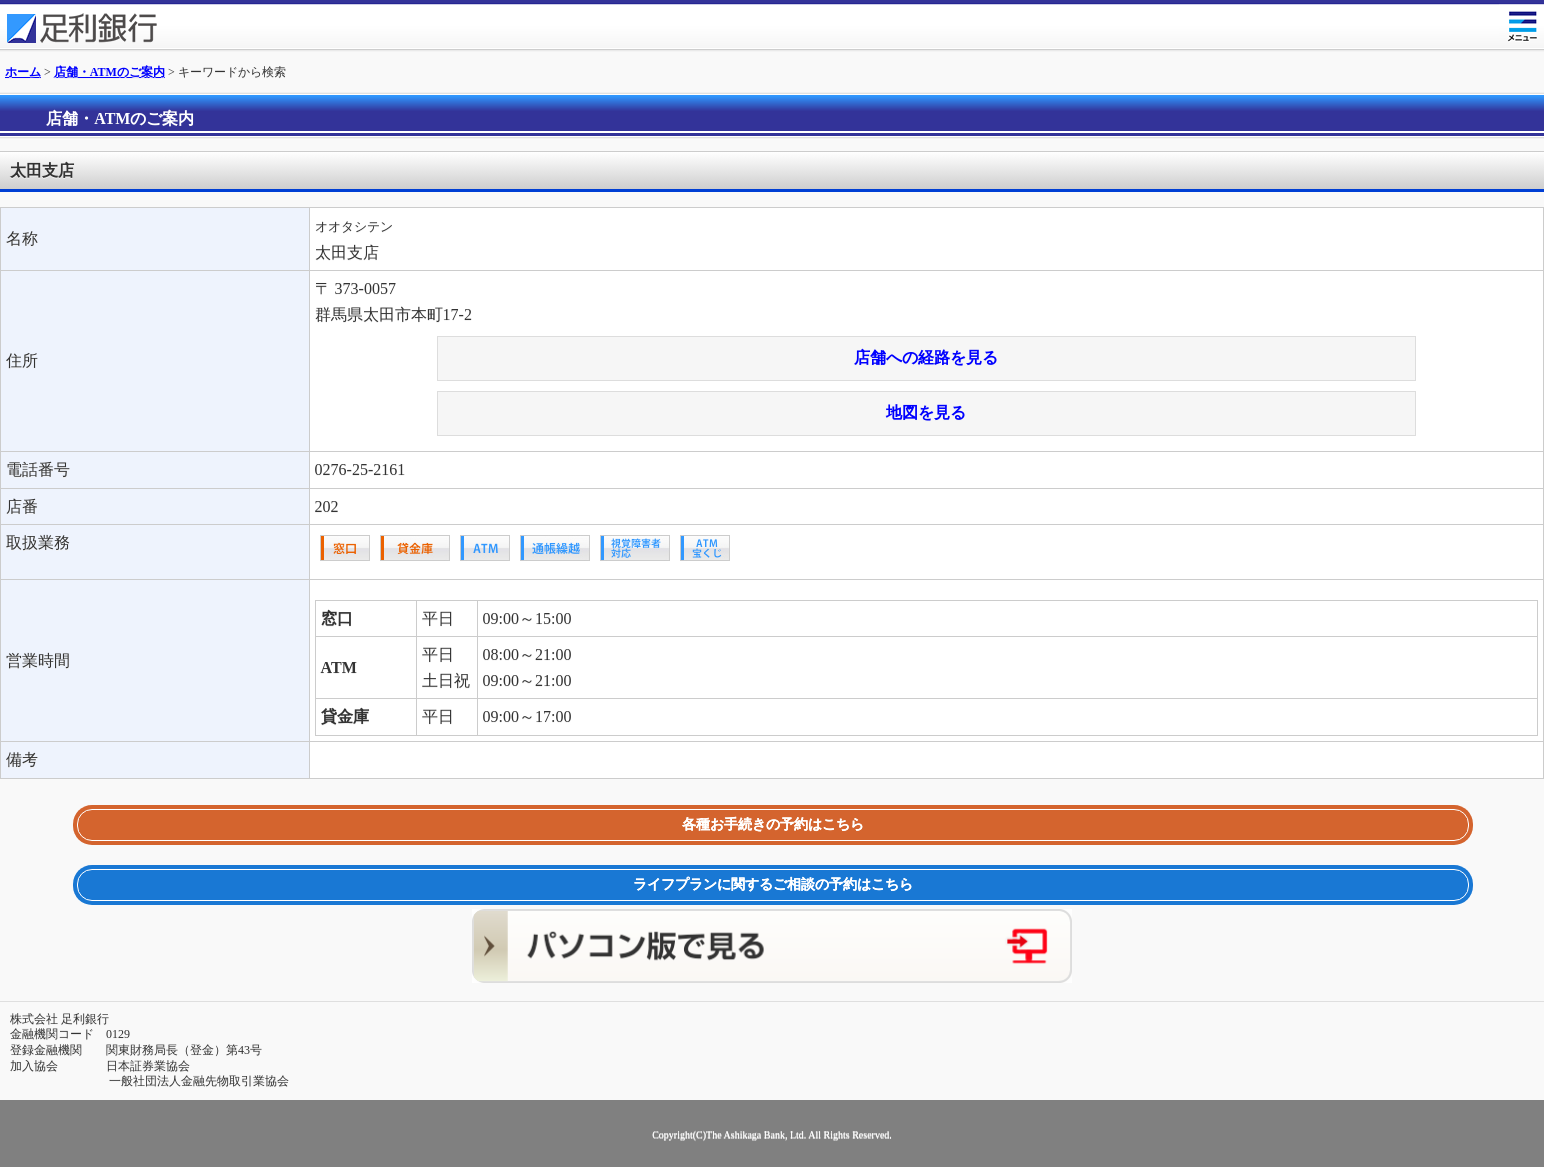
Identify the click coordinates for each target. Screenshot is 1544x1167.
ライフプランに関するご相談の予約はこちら (773, 884)
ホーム (23, 72)
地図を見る (926, 412)
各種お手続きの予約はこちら (773, 824)
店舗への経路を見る (926, 357)
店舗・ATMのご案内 (109, 72)
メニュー (1521, 22)
